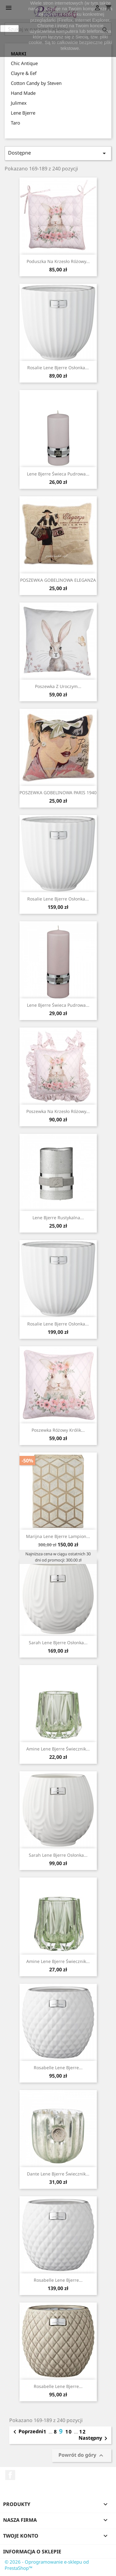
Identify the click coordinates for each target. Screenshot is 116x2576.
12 (82, 2431)
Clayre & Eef (24, 73)
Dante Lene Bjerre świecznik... (58, 2174)
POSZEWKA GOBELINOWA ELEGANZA (58, 580)
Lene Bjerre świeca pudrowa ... (58, 1005)
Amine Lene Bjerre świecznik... (58, 1749)
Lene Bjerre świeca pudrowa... (58, 474)
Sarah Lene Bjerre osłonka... (58, 1642)
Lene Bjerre (23, 113)
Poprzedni (27, 2432)
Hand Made (23, 93)
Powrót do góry (81, 2455)
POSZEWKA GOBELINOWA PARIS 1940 (58, 792)
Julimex (19, 103)
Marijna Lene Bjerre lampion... (58, 1536)
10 (69, 2431)
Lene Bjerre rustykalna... (58, 1217)
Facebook (10, 2475)
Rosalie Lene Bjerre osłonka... (58, 367)
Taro (15, 123)
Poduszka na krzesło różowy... (58, 261)
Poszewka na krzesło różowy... (58, 1111)
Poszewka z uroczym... (58, 686)
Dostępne (58, 153)
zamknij (9, 28)
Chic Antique (24, 63)
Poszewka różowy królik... (58, 1430)
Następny (94, 2438)
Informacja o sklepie (32, 2551)
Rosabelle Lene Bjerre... (58, 2067)
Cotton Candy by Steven (36, 83)
